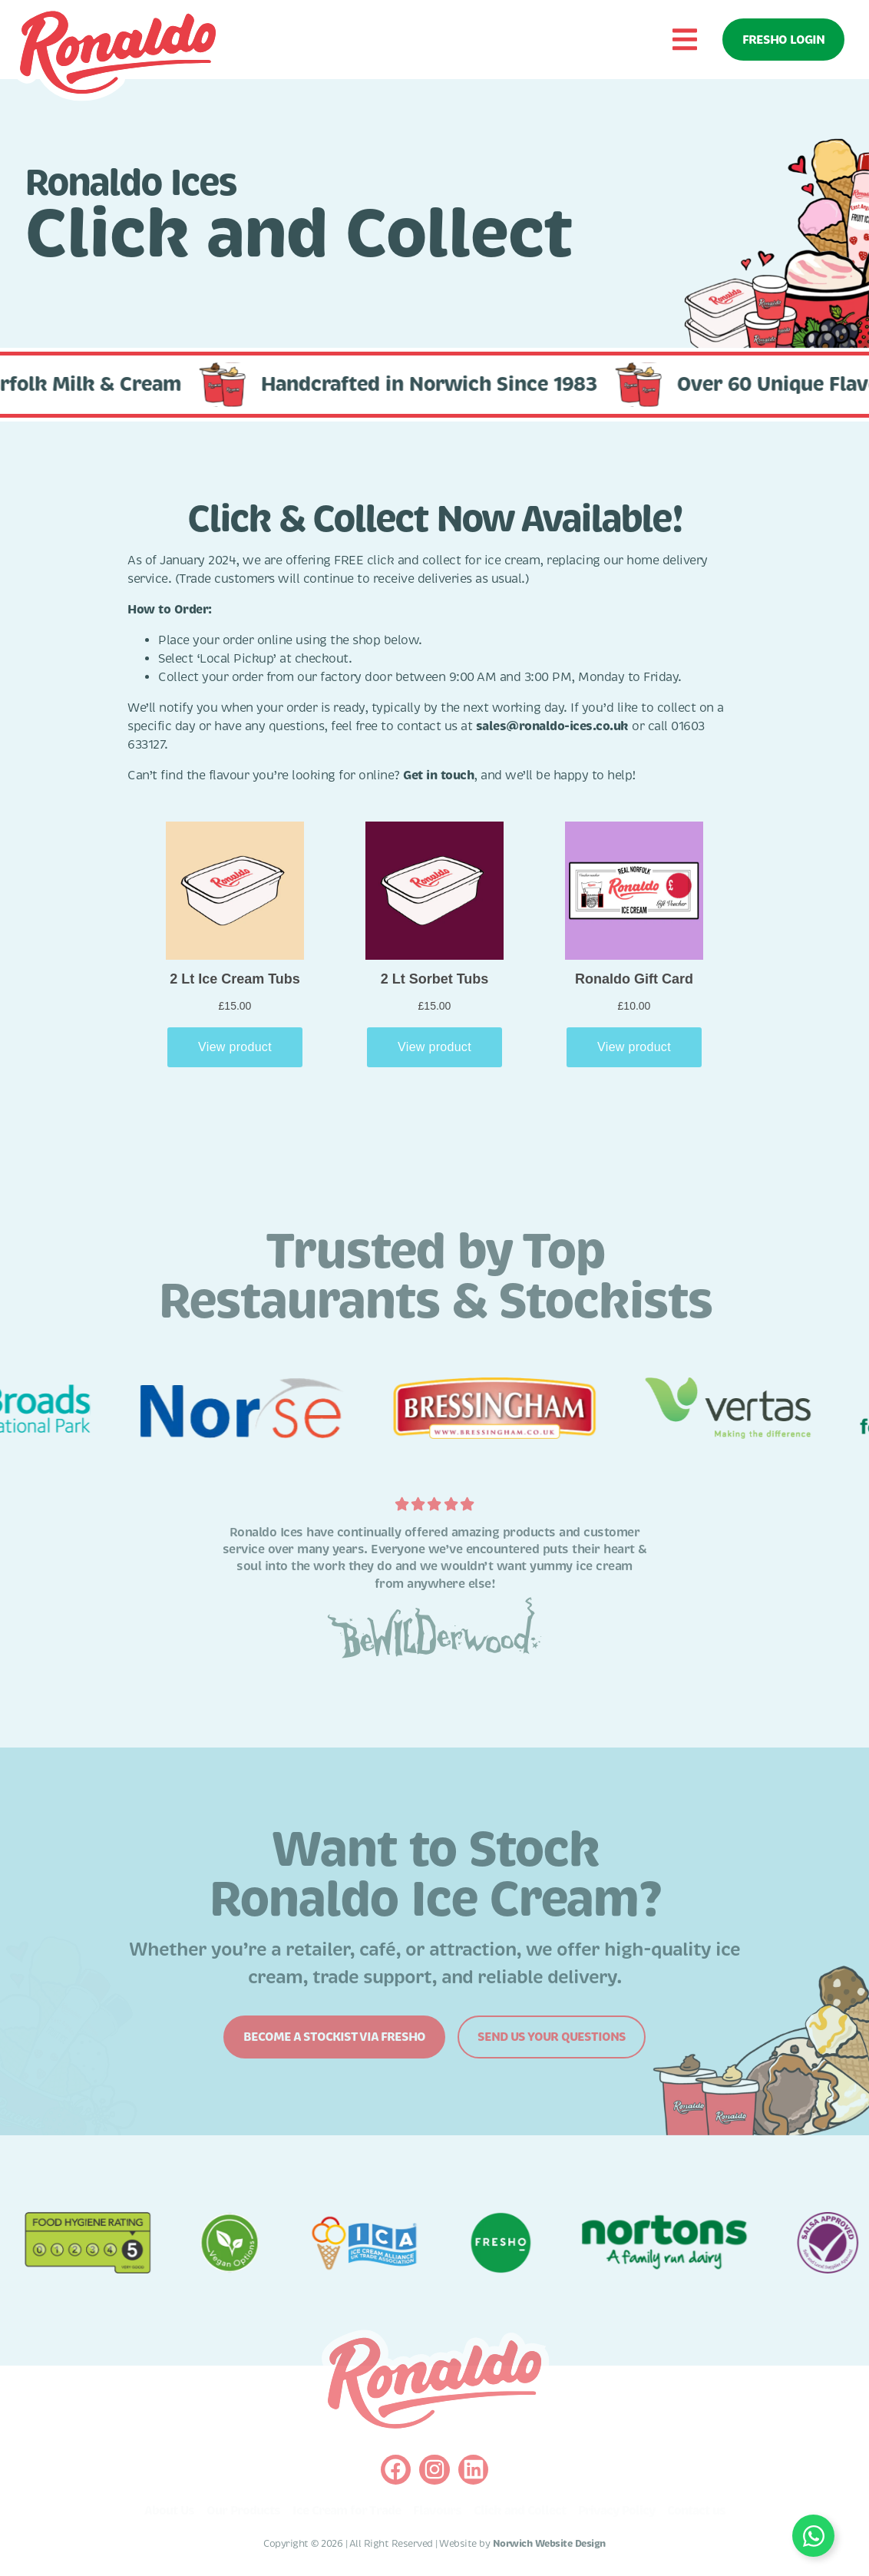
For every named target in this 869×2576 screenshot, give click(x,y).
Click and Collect (520, 2510)
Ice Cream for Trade (346, 2510)
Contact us (696, 2510)
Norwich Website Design (549, 2544)
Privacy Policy (616, 2510)
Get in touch (438, 775)
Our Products (243, 2510)
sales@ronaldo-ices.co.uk (552, 726)
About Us (169, 2510)
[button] (684, 39)
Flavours (437, 2510)
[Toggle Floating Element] (813, 2536)
